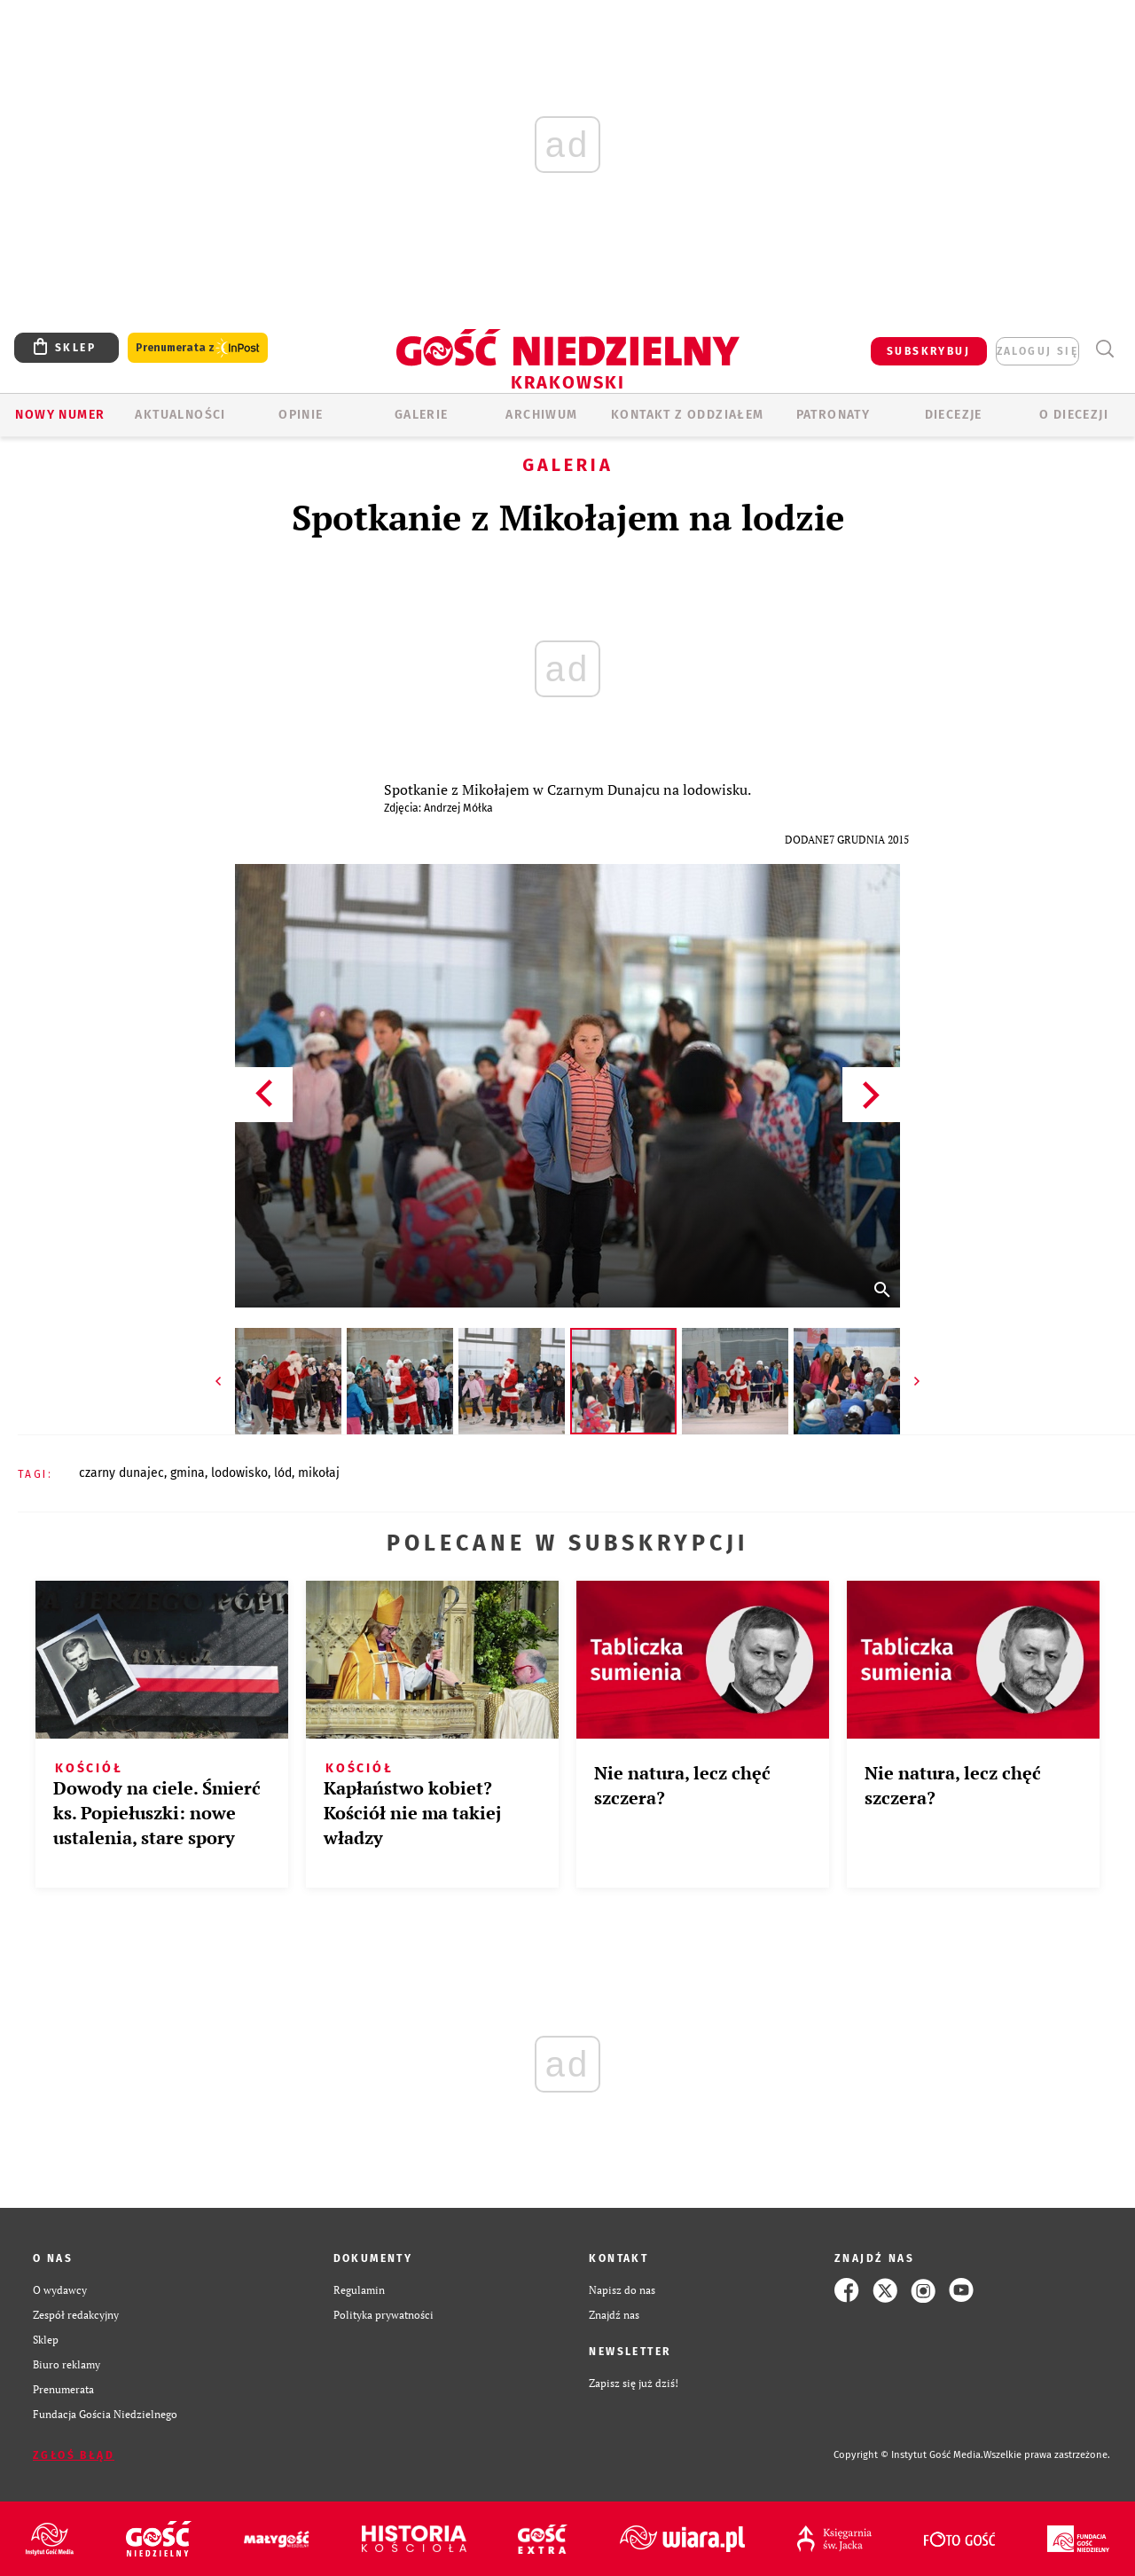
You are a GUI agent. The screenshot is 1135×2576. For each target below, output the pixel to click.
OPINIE (300, 414)
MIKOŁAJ (319, 1472)
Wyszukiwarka (1104, 349)
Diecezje (953, 414)
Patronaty (833, 414)
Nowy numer (60, 414)
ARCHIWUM (541, 414)
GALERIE (422, 414)
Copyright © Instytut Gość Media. (908, 2455)
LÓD (283, 1472)
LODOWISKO (239, 1472)
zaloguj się (1037, 351)
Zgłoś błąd (73, 2455)
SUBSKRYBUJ (928, 351)
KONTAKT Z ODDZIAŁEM (687, 414)
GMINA (187, 1472)
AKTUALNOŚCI (180, 414)
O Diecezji (1073, 414)
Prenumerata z (198, 348)
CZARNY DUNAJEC (121, 1472)
